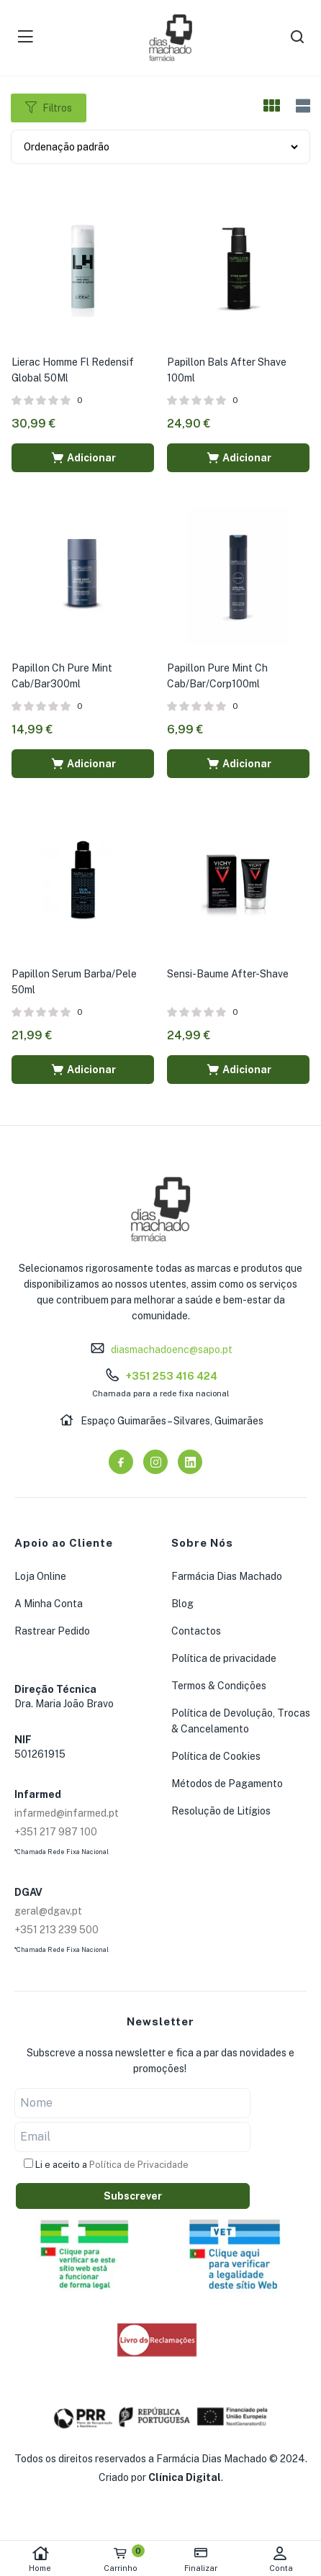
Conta (281, 2559)
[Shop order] (160, 146)
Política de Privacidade (139, 2164)
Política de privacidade (223, 1658)
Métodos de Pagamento (227, 1783)
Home (40, 2559)
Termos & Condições (218, 1685)
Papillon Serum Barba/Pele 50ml (74, 981)
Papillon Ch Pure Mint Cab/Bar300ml (62, 676)
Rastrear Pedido (52, 1631)
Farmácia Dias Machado (226, 1576)
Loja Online (40, 1576)
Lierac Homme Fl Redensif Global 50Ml (73, 370)
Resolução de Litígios (221, 1811)
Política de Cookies (216, 1756)
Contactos (196, 1631)
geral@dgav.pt (48, 1911)
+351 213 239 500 (56, 1929)
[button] (83, 457)
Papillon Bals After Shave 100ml (226, 370)
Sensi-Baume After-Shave (228, 974)
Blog (182, 1603)
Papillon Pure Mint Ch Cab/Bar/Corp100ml (217, 676)
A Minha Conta (48, 1603)
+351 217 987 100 (55, 1832)
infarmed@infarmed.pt (66, 1813)
